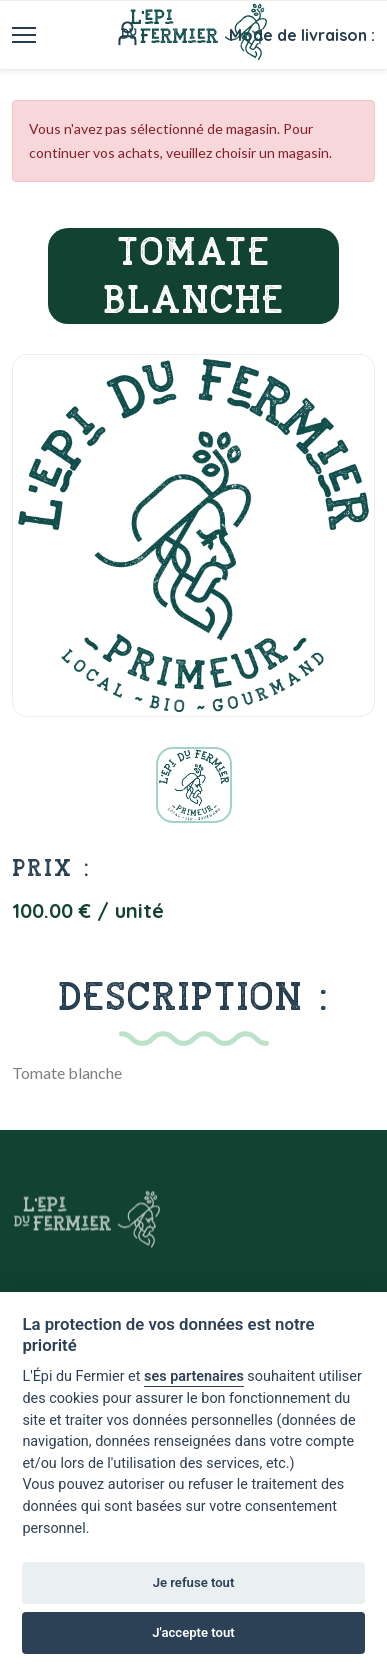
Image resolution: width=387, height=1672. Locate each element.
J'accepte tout (193, 1632)
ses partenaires (194, 1376)
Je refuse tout (194, 1582)
